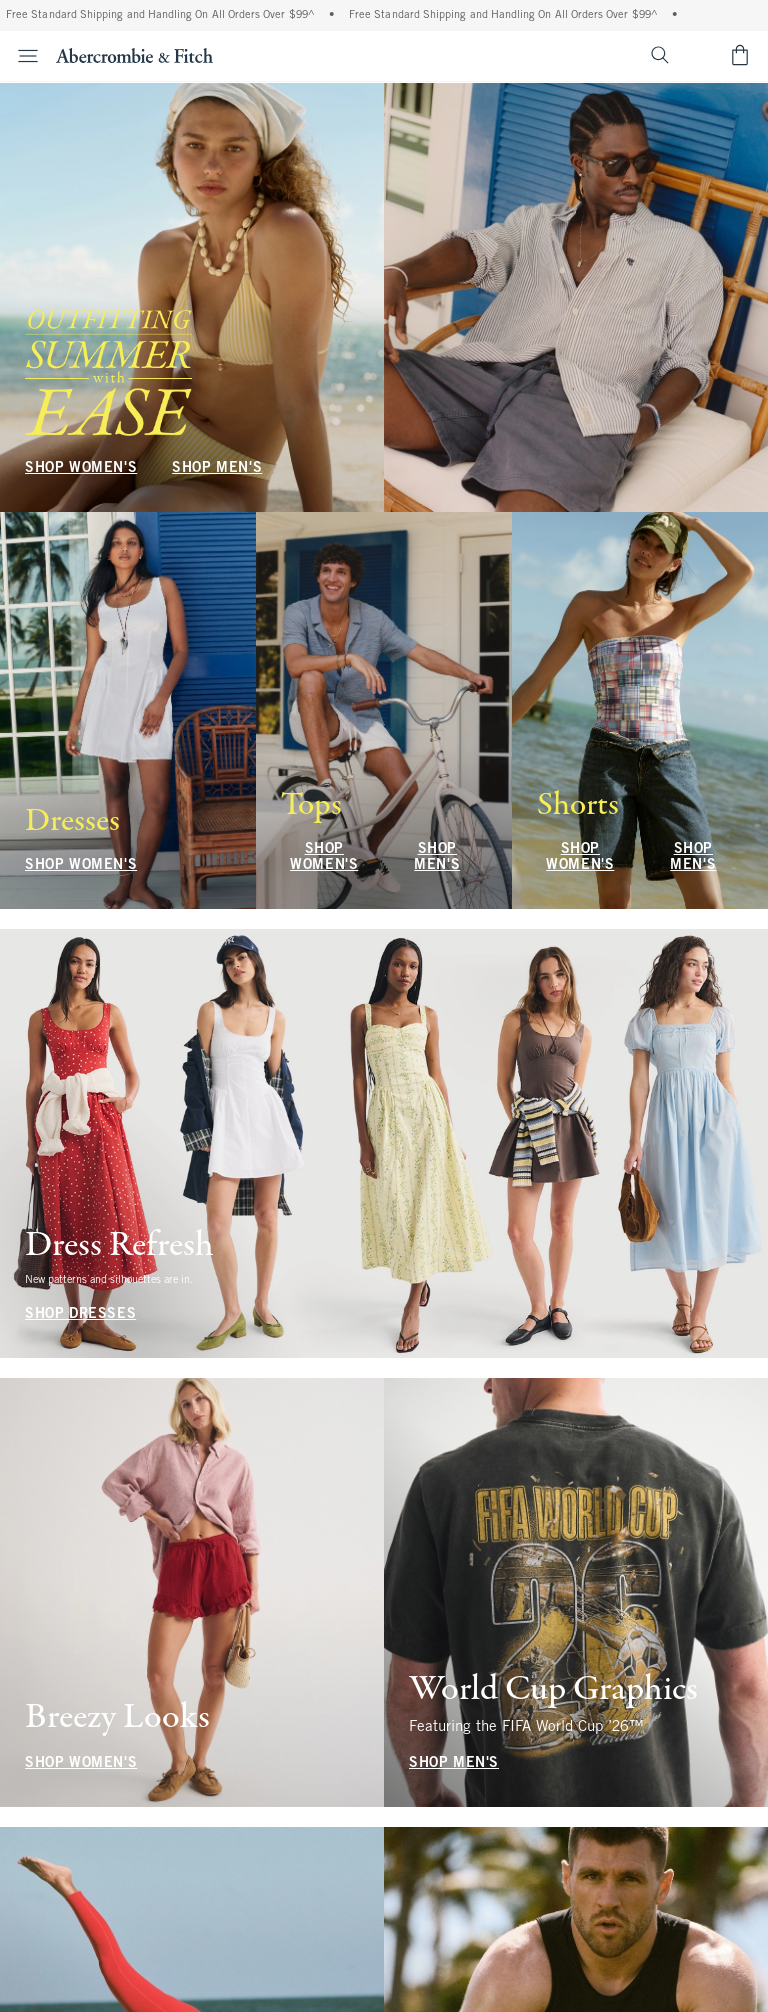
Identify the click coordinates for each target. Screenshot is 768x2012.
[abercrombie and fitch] (134, 55)
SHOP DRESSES (80, 1314)
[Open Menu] (22, 56)
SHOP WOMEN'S (81, 468)
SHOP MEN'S (217, 468)
